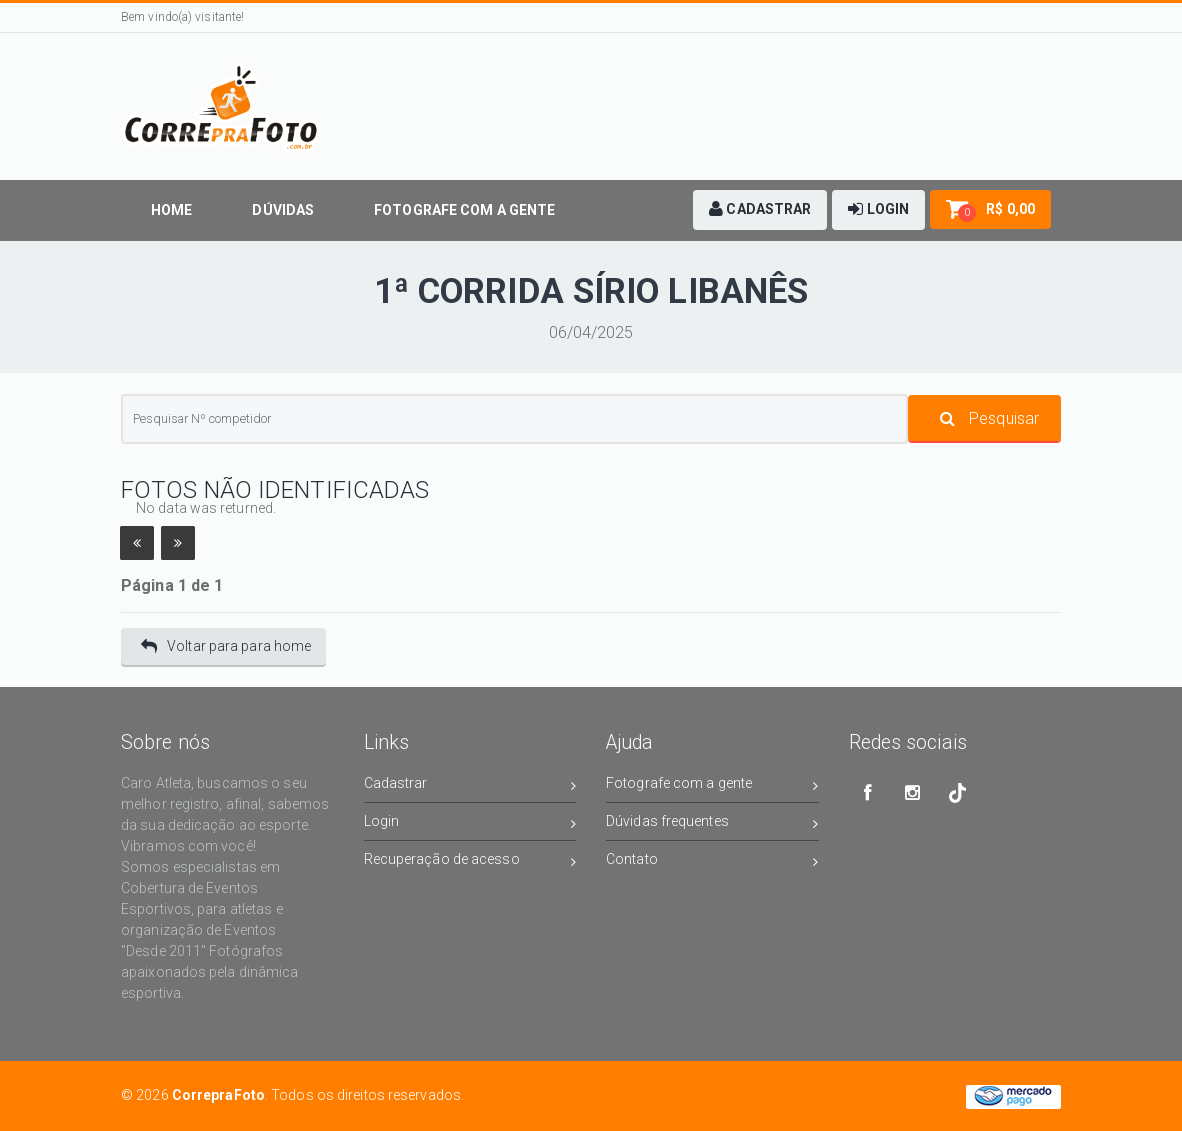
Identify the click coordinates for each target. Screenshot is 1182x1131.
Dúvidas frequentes (712, 824)
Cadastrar (470, 786)
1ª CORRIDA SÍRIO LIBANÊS (591, 291)
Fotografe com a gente (712, 786)
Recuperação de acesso (470, 862)
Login (470, 824)
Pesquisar (989, 418)
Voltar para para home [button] (226, 646)
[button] (760, 210)
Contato (712, 862)
